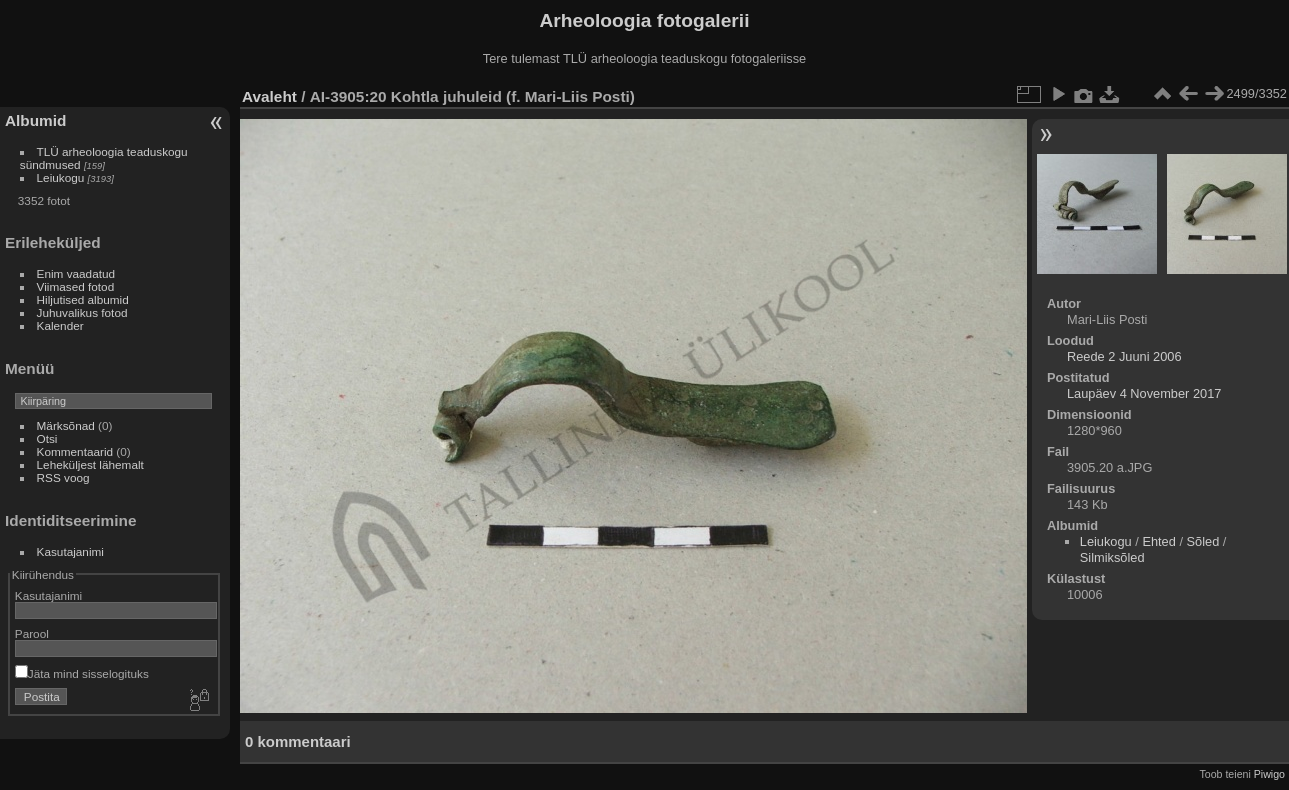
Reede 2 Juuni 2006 (1124, 356)
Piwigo (1269, 774)
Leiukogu (61, 177)
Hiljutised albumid (83, 299)
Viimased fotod (76, 286)
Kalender (60, 325)
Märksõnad (66, 425)
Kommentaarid (75, 451)
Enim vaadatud (76, 273)
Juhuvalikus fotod (82, 312)
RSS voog (63, 477)
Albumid (35, 120)
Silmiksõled (1112, 557)
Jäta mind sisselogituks (82, 673)
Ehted (1158, 541)
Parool (32, 633)
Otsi (47, 438)
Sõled (1203, 541)
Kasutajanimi (70, 551)
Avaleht (269, 96)
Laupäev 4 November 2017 (1144, 393)
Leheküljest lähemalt (90, 464)
